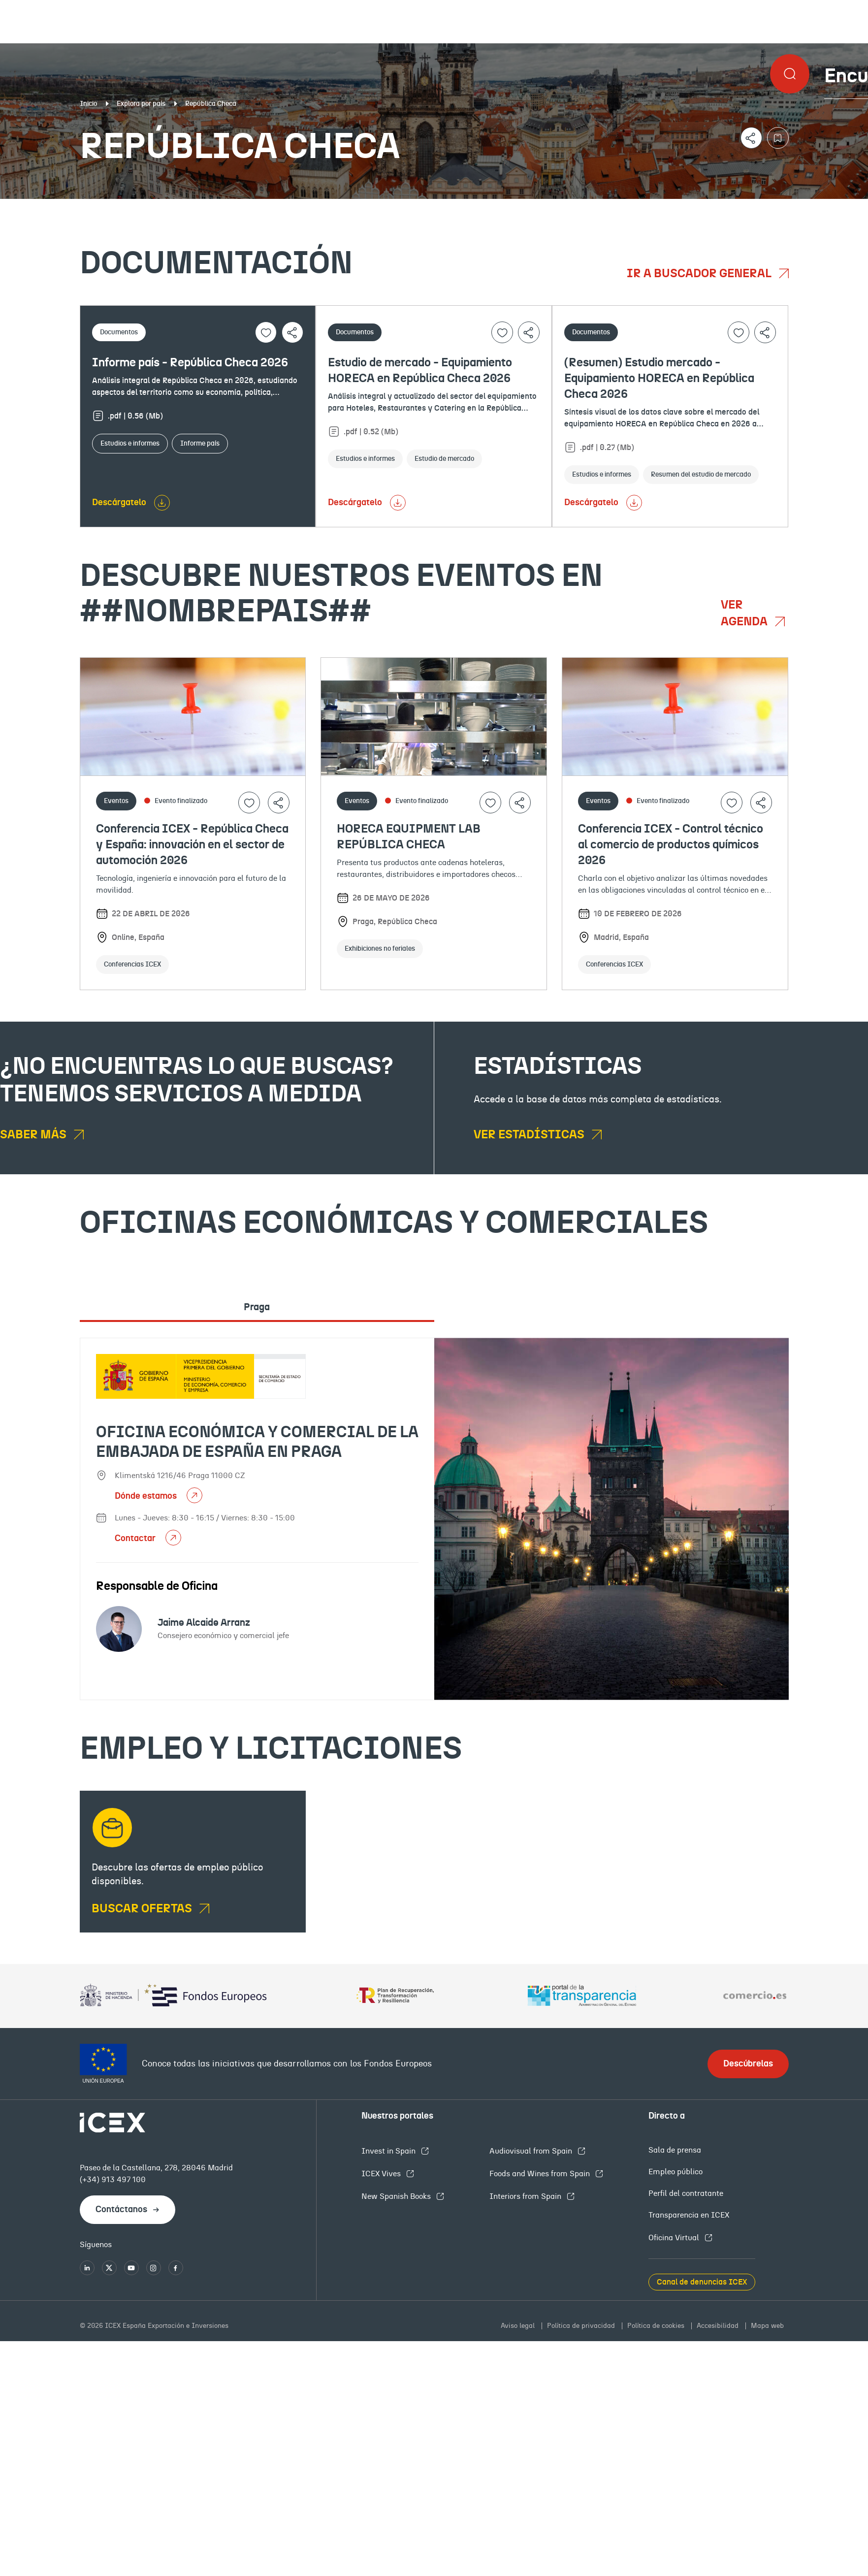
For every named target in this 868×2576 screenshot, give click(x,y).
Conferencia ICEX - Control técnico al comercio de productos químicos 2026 (670, 845)
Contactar (136, 1538)
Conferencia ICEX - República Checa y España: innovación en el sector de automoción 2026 (192, 845)
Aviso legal (519, 2325)
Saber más (34, 1135)
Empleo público (675, 2172)
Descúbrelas (748, 2064)
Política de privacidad (582, 2325)
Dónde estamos (147, 1496)
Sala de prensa (674, 2150)
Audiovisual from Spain (531, 2151)
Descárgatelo (119, 502)
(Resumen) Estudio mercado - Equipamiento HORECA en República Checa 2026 (659, 378)
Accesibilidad (718, 2325)
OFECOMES (514, 207)
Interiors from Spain (526, 2196)
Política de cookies (656, 2325)
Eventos (314, 207)
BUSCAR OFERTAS (143, 1909)
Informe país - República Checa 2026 (190, 363)
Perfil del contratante (685, 2193)
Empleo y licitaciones (748, 207)
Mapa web (767, 2325)
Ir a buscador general (700, 274)
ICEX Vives (382, 2174)
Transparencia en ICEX (688, 2215)
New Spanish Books (397, 2196)
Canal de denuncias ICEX (702, 2282)
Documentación (105, 207)
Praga (257, 1307)
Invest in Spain (389, 2151)
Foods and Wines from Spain (540, 2174)
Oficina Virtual (674, 2238)
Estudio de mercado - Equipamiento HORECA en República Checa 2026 (420, 371)
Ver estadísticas (530, 1135)
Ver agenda (745, 613)
